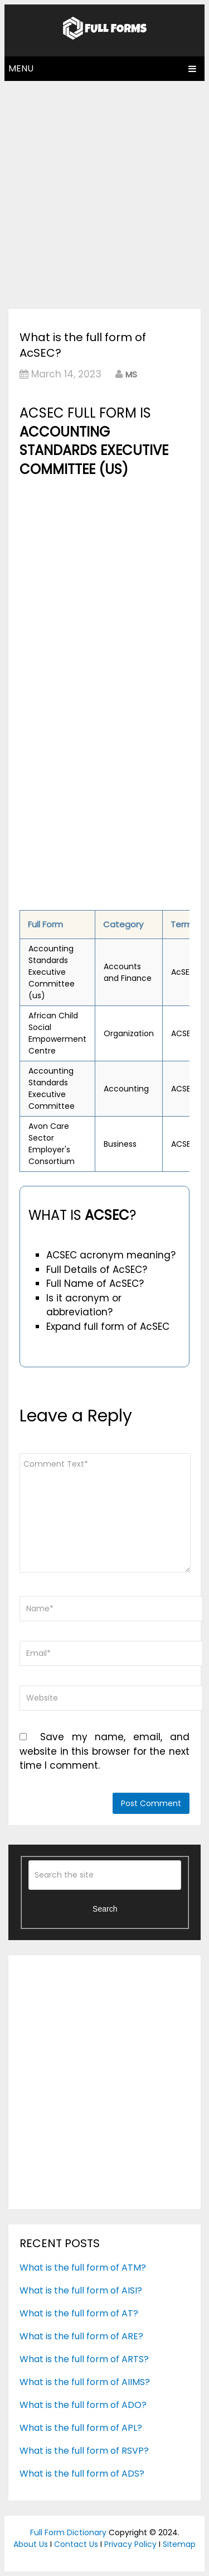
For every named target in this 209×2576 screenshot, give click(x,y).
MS (131, 374)
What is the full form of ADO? (83, 2404)
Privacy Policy (130, 2544)
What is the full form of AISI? (81, 2290)
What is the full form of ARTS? (84, 2359)
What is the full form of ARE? (81, 2336)
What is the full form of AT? (79, 2313)
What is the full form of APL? (81, 2427)
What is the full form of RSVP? (84, 2450)
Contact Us (76, 2544)
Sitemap (179, 2544)
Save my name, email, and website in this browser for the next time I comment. (104, 1751)
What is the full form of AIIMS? (85, 2382)
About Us (30, 2544)
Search (105, 1908)
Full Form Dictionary (68, 2532)
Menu (20, 68)
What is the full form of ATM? (83, 2267)
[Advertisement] (104, 191)
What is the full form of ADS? (82, 2473)
